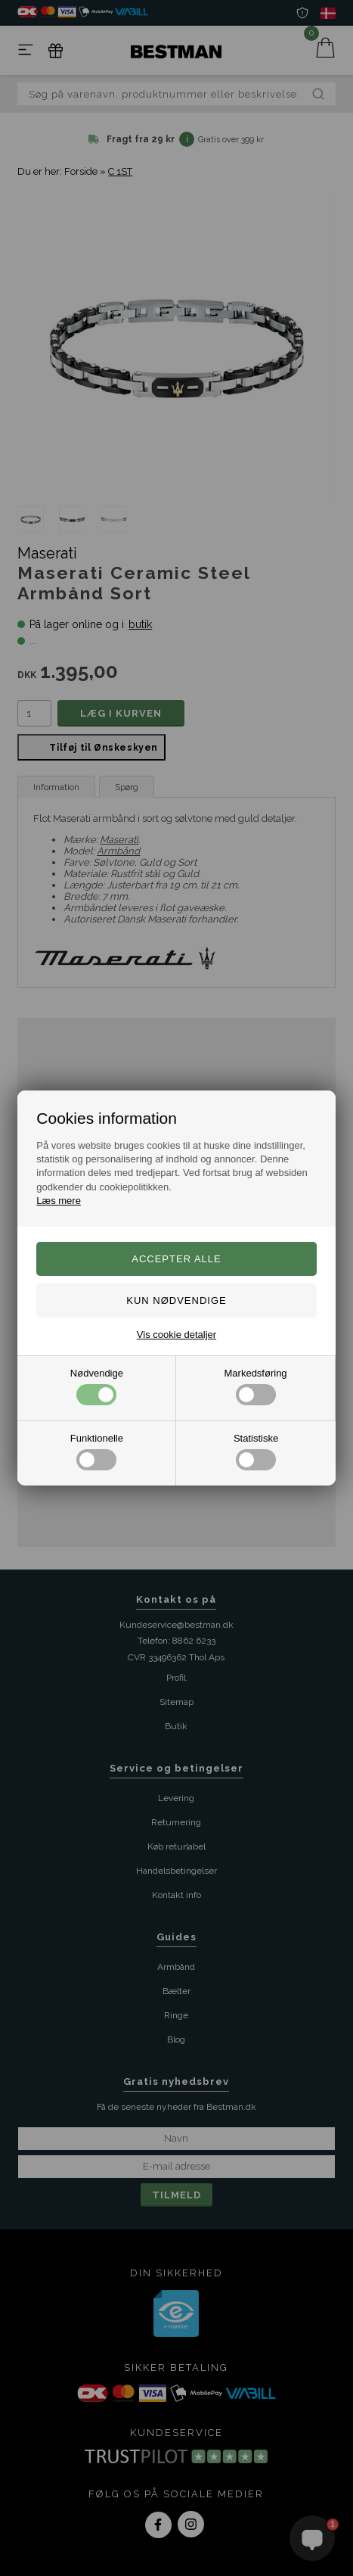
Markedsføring (255, 1386)
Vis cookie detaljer (176, 1334)
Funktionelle (96, 1451)
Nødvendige (96, 1386)
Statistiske (256, 1451)
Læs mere (58, 1200)
